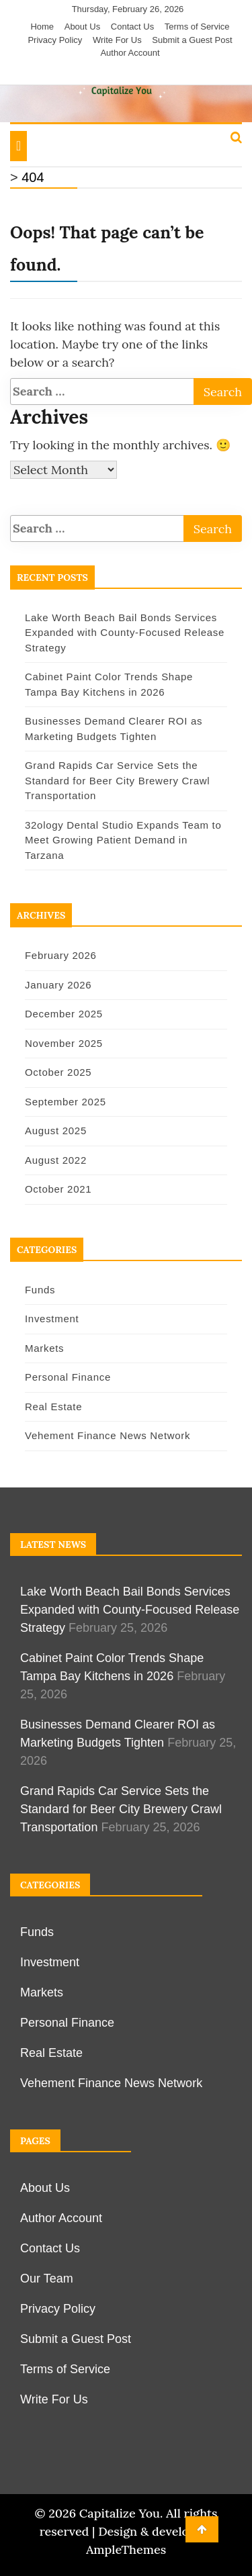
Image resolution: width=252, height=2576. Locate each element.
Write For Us (117, 40)
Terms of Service (197, 26)
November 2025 (64, 1043)
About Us (82, 26)
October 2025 (58, 1072)
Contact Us (132, 26)
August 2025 (56, 1130)
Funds (40, 1289)
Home (42, 26)
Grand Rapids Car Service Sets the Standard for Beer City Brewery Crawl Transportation (117, 780)
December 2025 (64, 1013)
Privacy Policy (55, 40)
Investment (52, 1318)
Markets (44, 1348)
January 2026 (58, 985)
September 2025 (65, 1101)
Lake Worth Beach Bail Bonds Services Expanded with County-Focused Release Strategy (124, 632)
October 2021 (58, 1189)
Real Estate (53, 1406)
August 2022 (56, 1160)
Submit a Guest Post (192, 40)
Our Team (46, 2278)
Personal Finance (68, 1377)
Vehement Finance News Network (107, 1435)
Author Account (129, 53)
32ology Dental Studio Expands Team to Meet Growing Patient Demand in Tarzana (123, 840)
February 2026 (61, 955)
